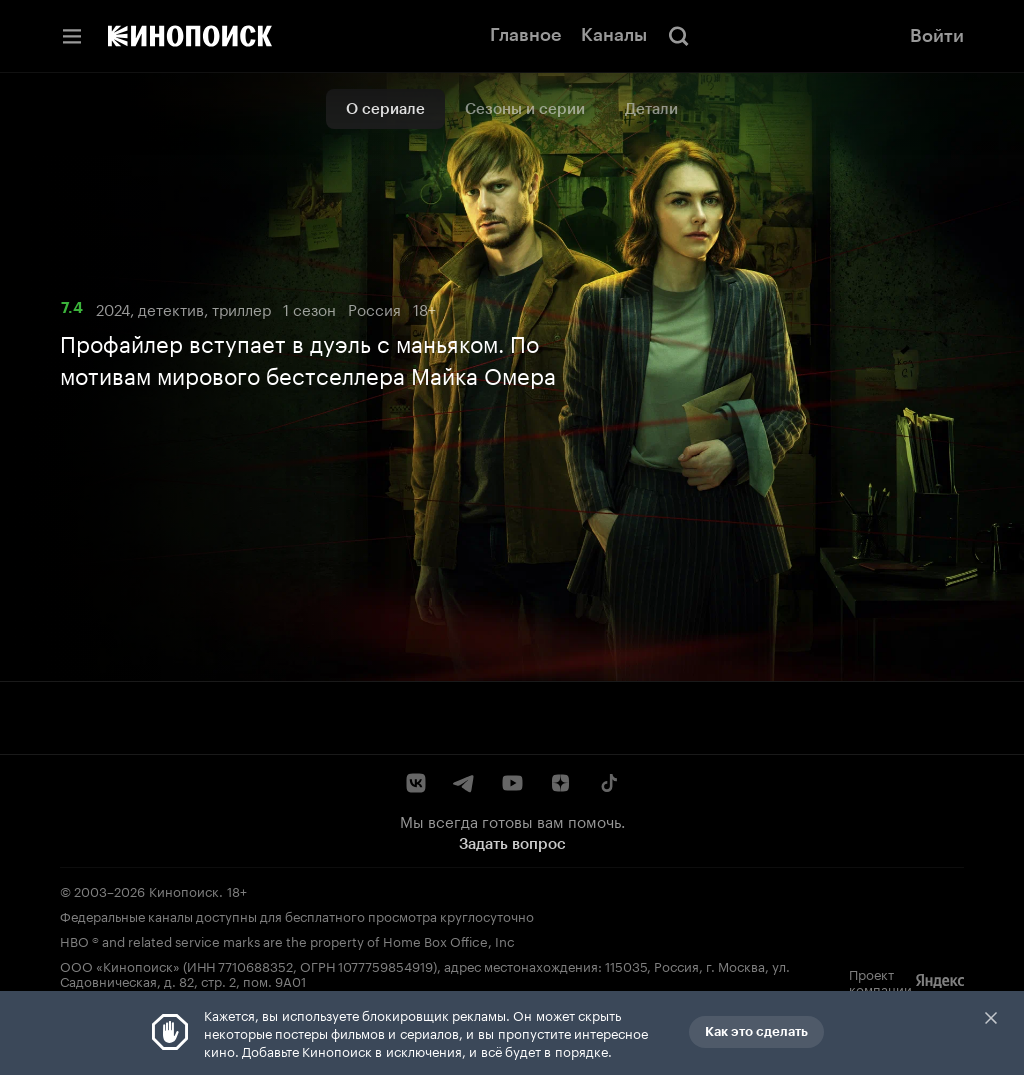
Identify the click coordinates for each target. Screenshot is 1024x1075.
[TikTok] (608, 783)
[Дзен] (560, 783)
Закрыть (991, 1018)
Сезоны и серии (525, 109)
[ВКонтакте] (416, 783)
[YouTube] (512, 783)
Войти (937, 36)
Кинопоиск (184, 890)
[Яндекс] (940, 981)
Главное (525, 35)
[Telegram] (464, 783)
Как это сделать (756, 1031)
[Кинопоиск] (190, 36)
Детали (651, 109)
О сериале (385, 109)
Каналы (614, 35)
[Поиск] (679, 36)
